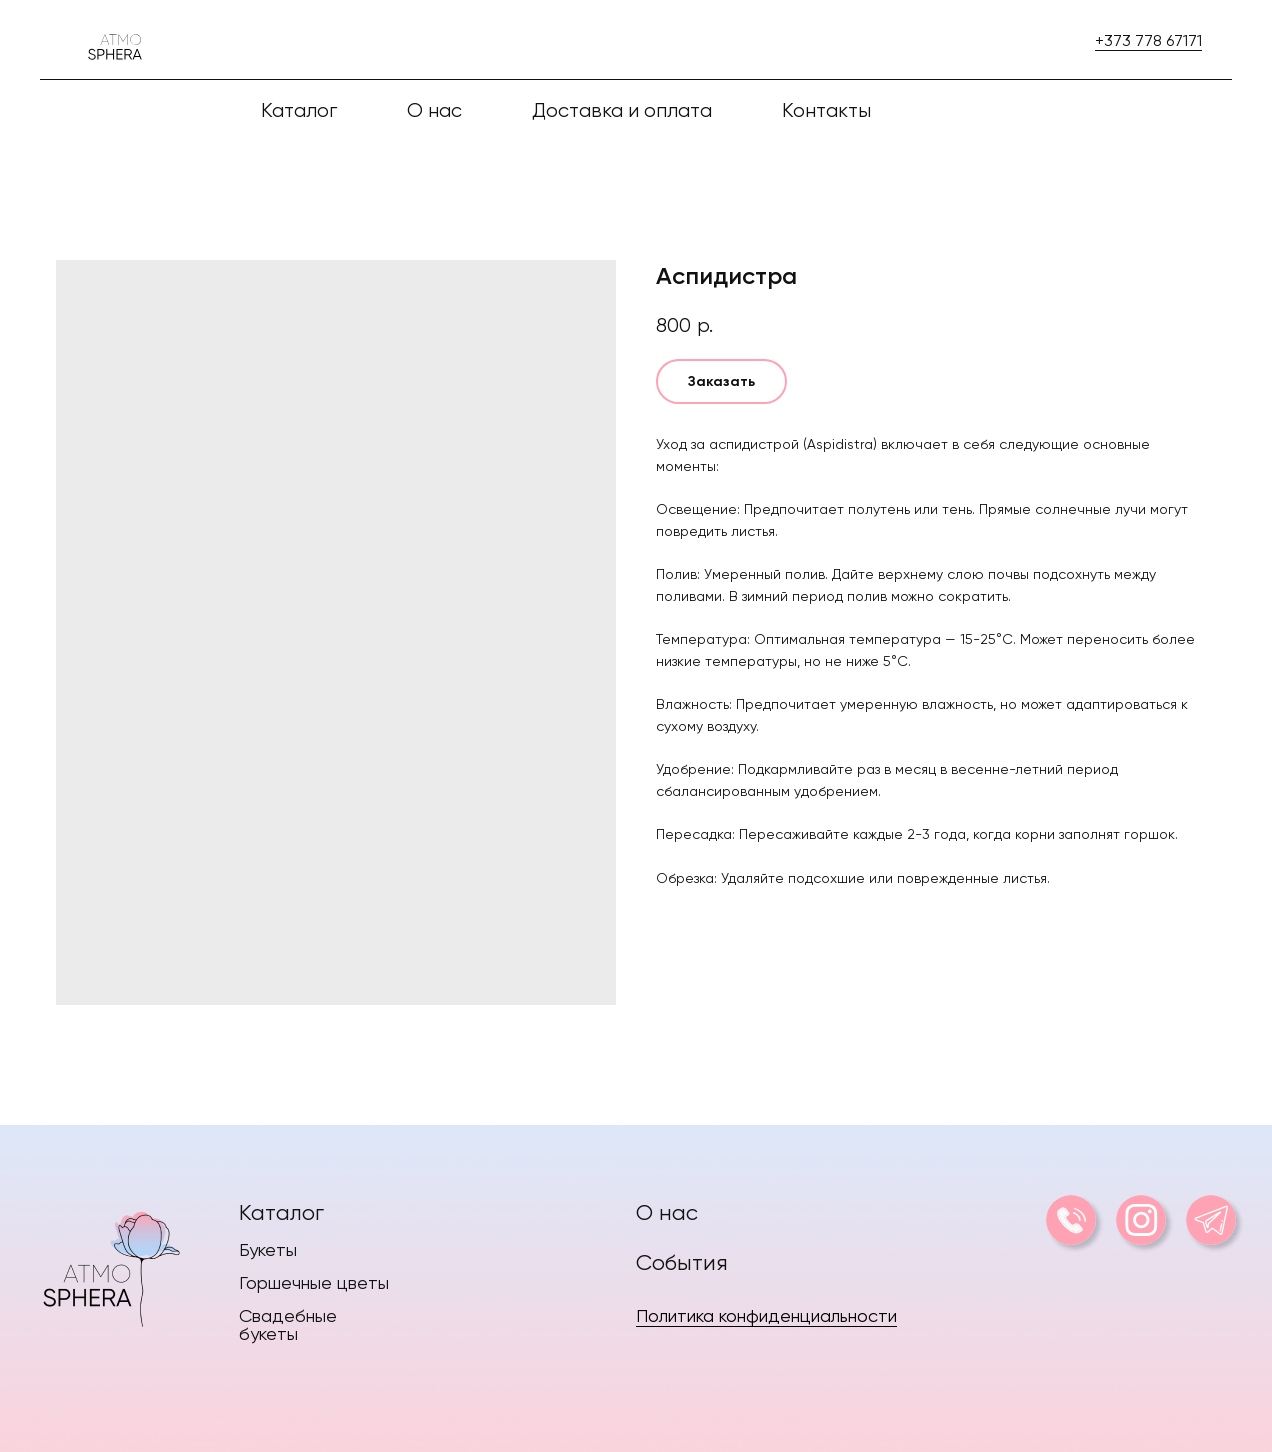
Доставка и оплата (622, 110)
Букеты (268, 1249)
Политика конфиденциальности (766, 1315)
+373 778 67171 (1148, 40)
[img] (111, 1265)
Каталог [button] (299, 110)
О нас (434, 110)
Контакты (826, 110)
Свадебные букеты (288, 1324)
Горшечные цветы (314, 1282)
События (682, 1262)
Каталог (281, 1212)
